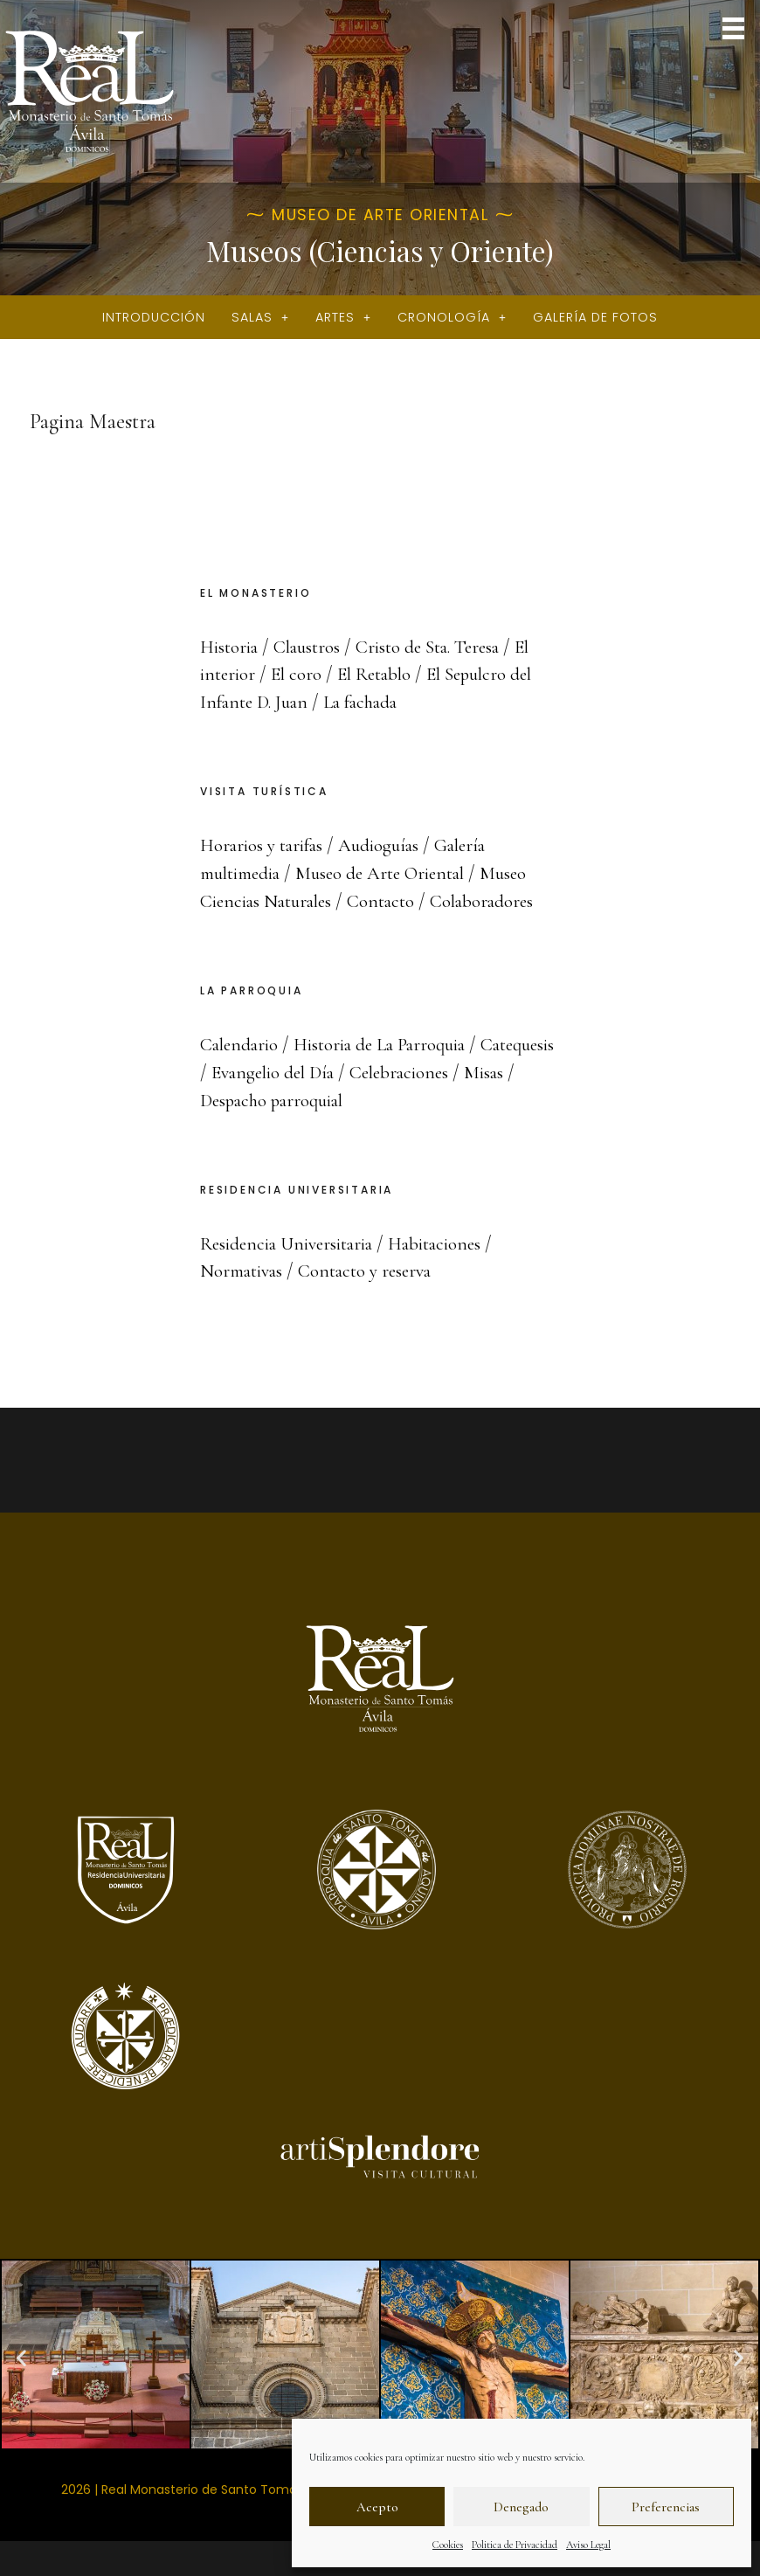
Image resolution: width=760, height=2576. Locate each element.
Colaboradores (494, 901)
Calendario (241, 1044)
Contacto (390, 901)
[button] (733, 29)
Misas (221, 1100)
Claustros (311, 646)
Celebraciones (493, 1072)
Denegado (521, 2507)
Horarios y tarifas (265, 845)
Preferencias (666, 2507)
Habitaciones (447, 1243)
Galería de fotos (595, 317)
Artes (343, 317)
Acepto (377, 2507)
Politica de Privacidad (514, 2544)
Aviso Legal (588, 2544)
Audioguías (388, 845)
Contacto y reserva (374, 1270)
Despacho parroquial (335, 1100)
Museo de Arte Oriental (391, 873)
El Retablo (378, 673)
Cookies (447, 2544)
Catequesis (239, 1072)
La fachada (372, 701)
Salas (260, 317)
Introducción (153, 317)
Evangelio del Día (359, 1072)
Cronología (452, 317)
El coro (297, 673)
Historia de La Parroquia (390, 1044)
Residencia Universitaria (291, 1243)
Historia (230, 646)
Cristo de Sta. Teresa (437, 646)
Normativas (244, 1270)
